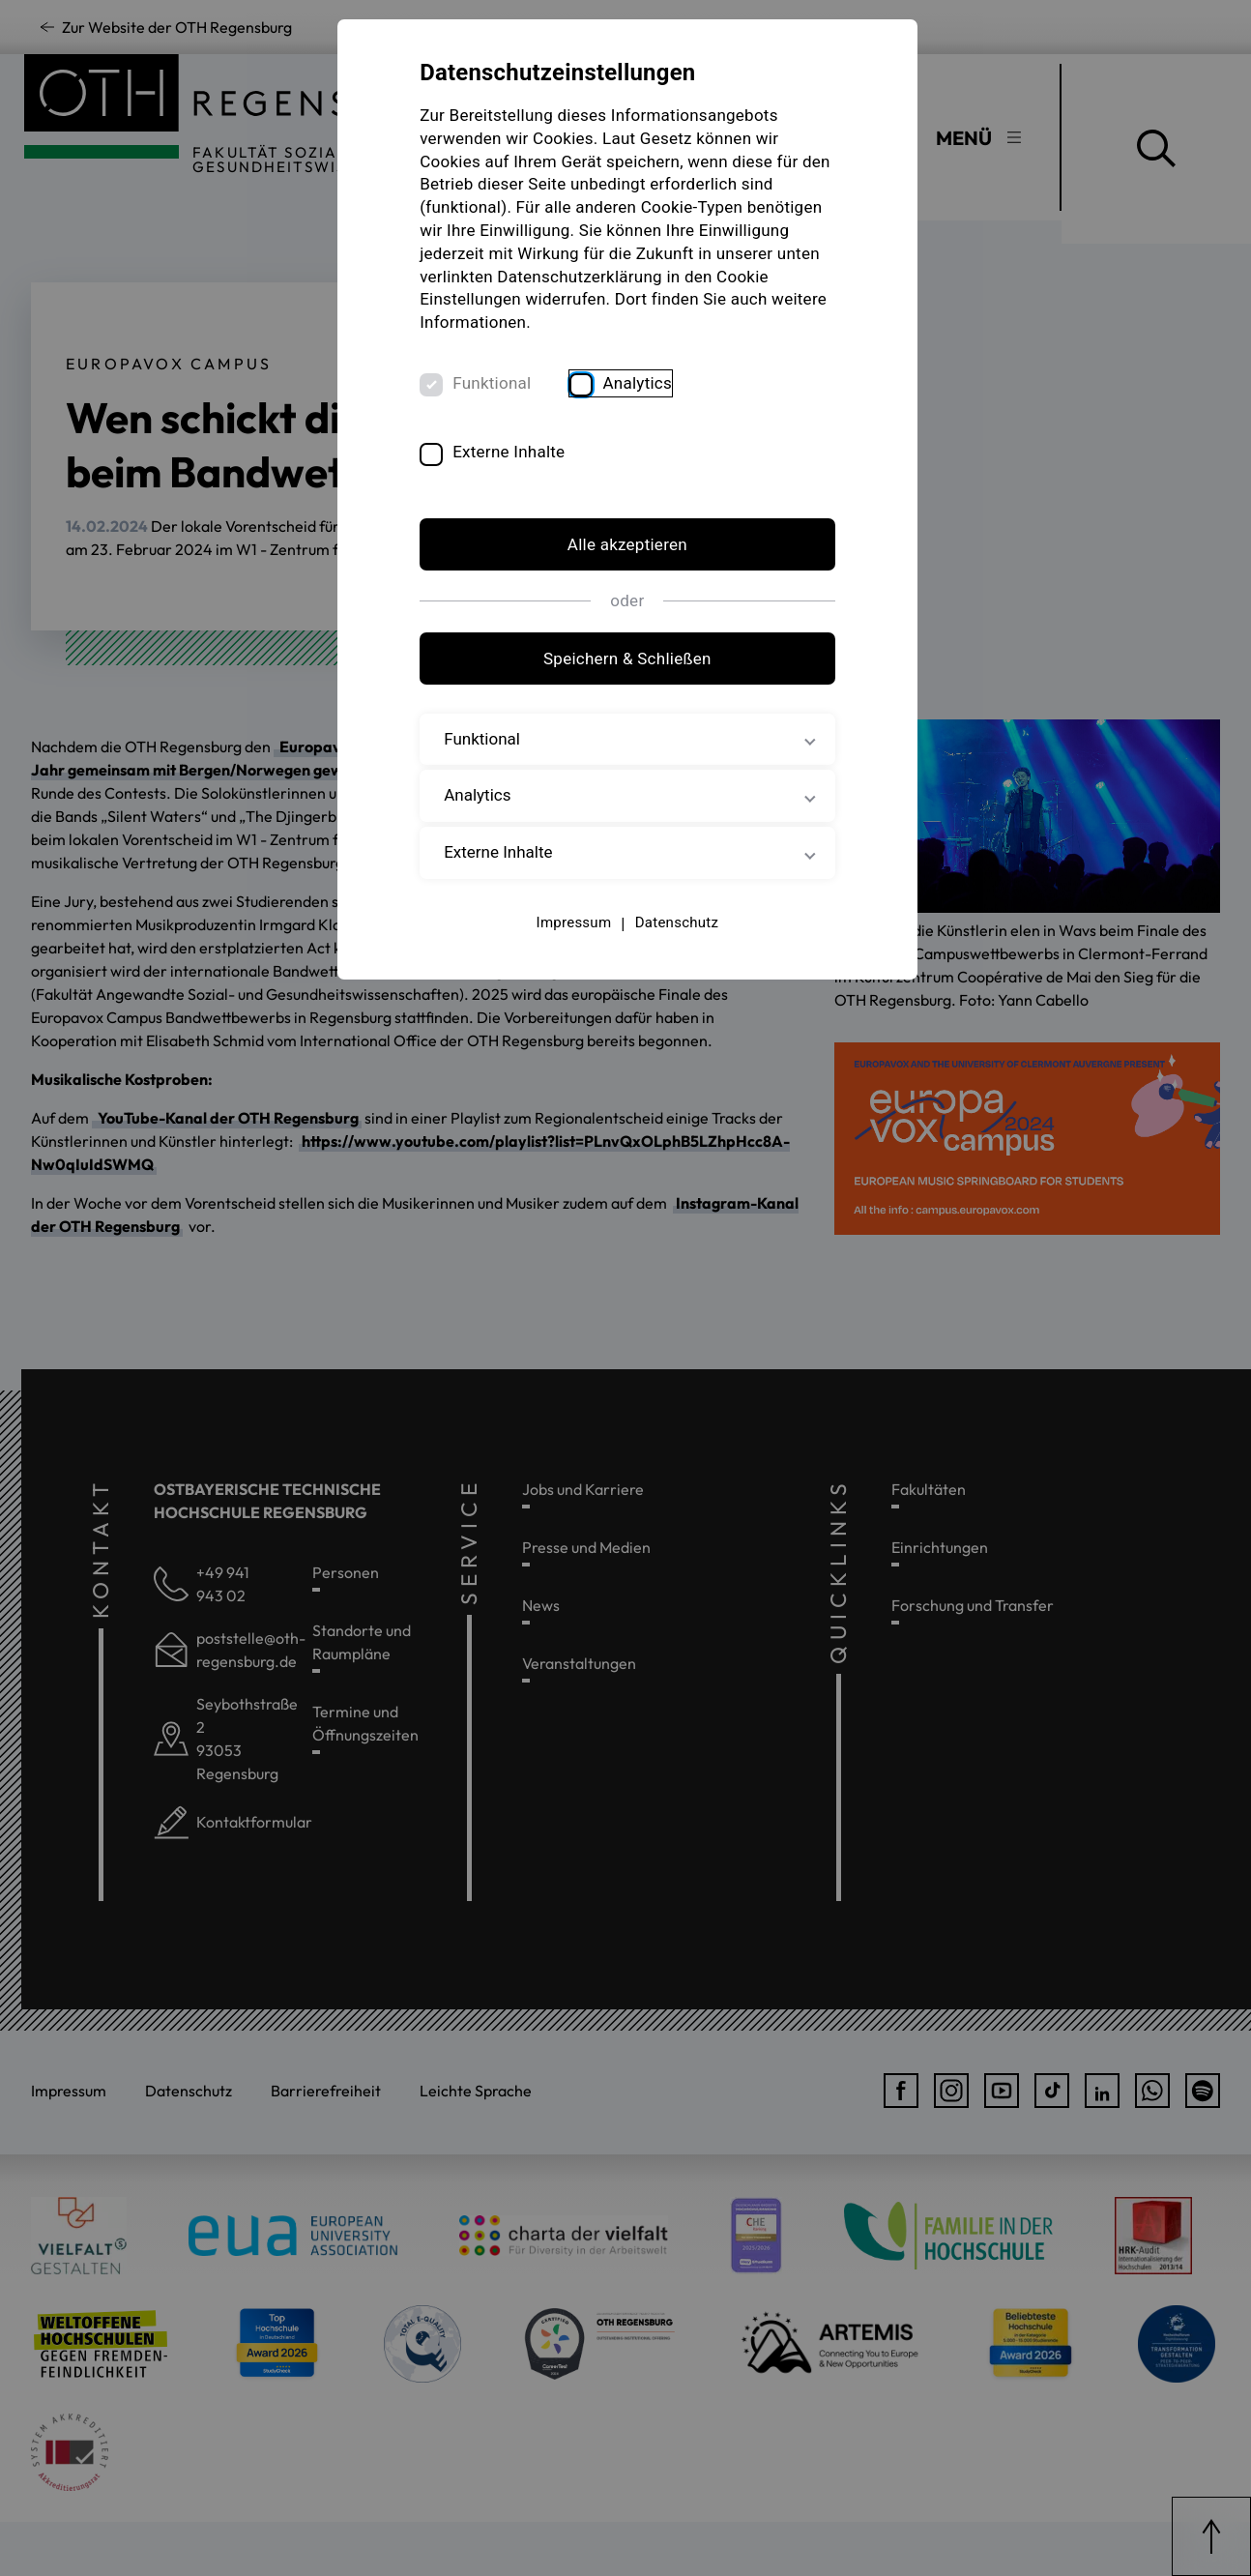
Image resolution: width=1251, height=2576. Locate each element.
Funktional (494, 384)
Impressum (572, 923)
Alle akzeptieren (625, 545)
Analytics (640, 384)
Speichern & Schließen (625, 659)
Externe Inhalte (511, 453)
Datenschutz (674, 923)
